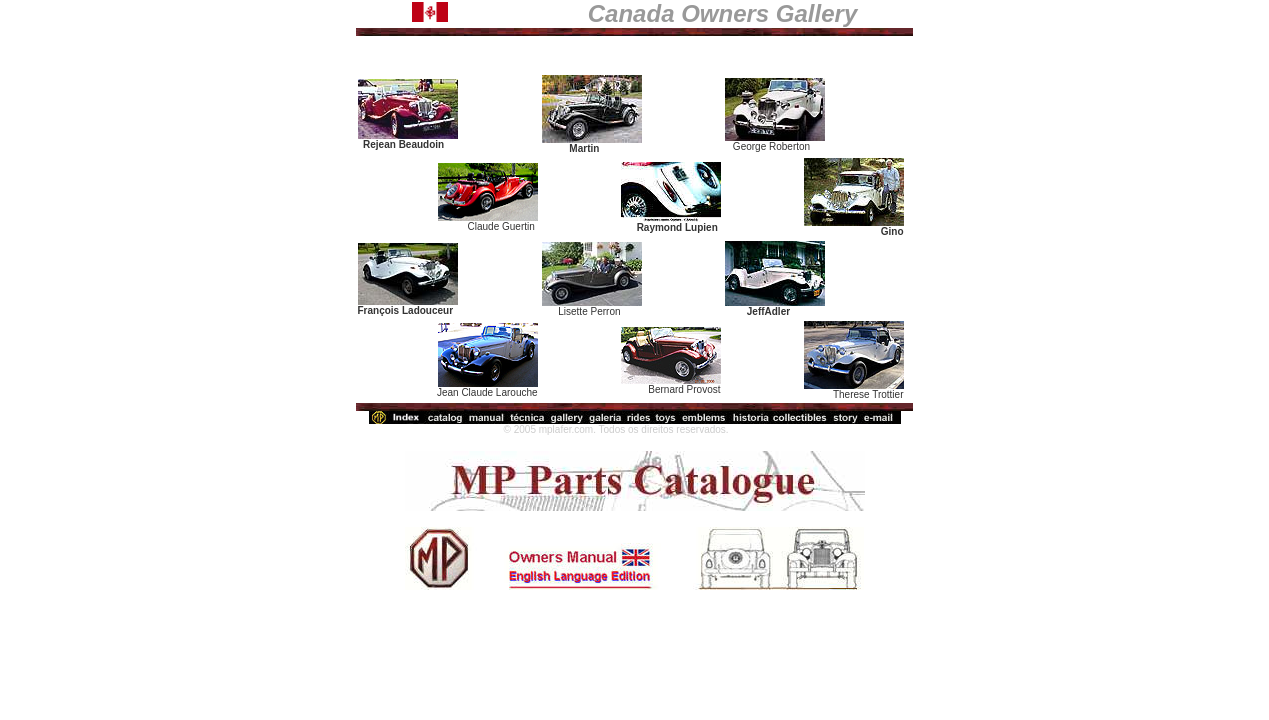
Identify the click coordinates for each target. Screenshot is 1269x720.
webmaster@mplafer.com (791, 429)
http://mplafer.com (460, 429)
